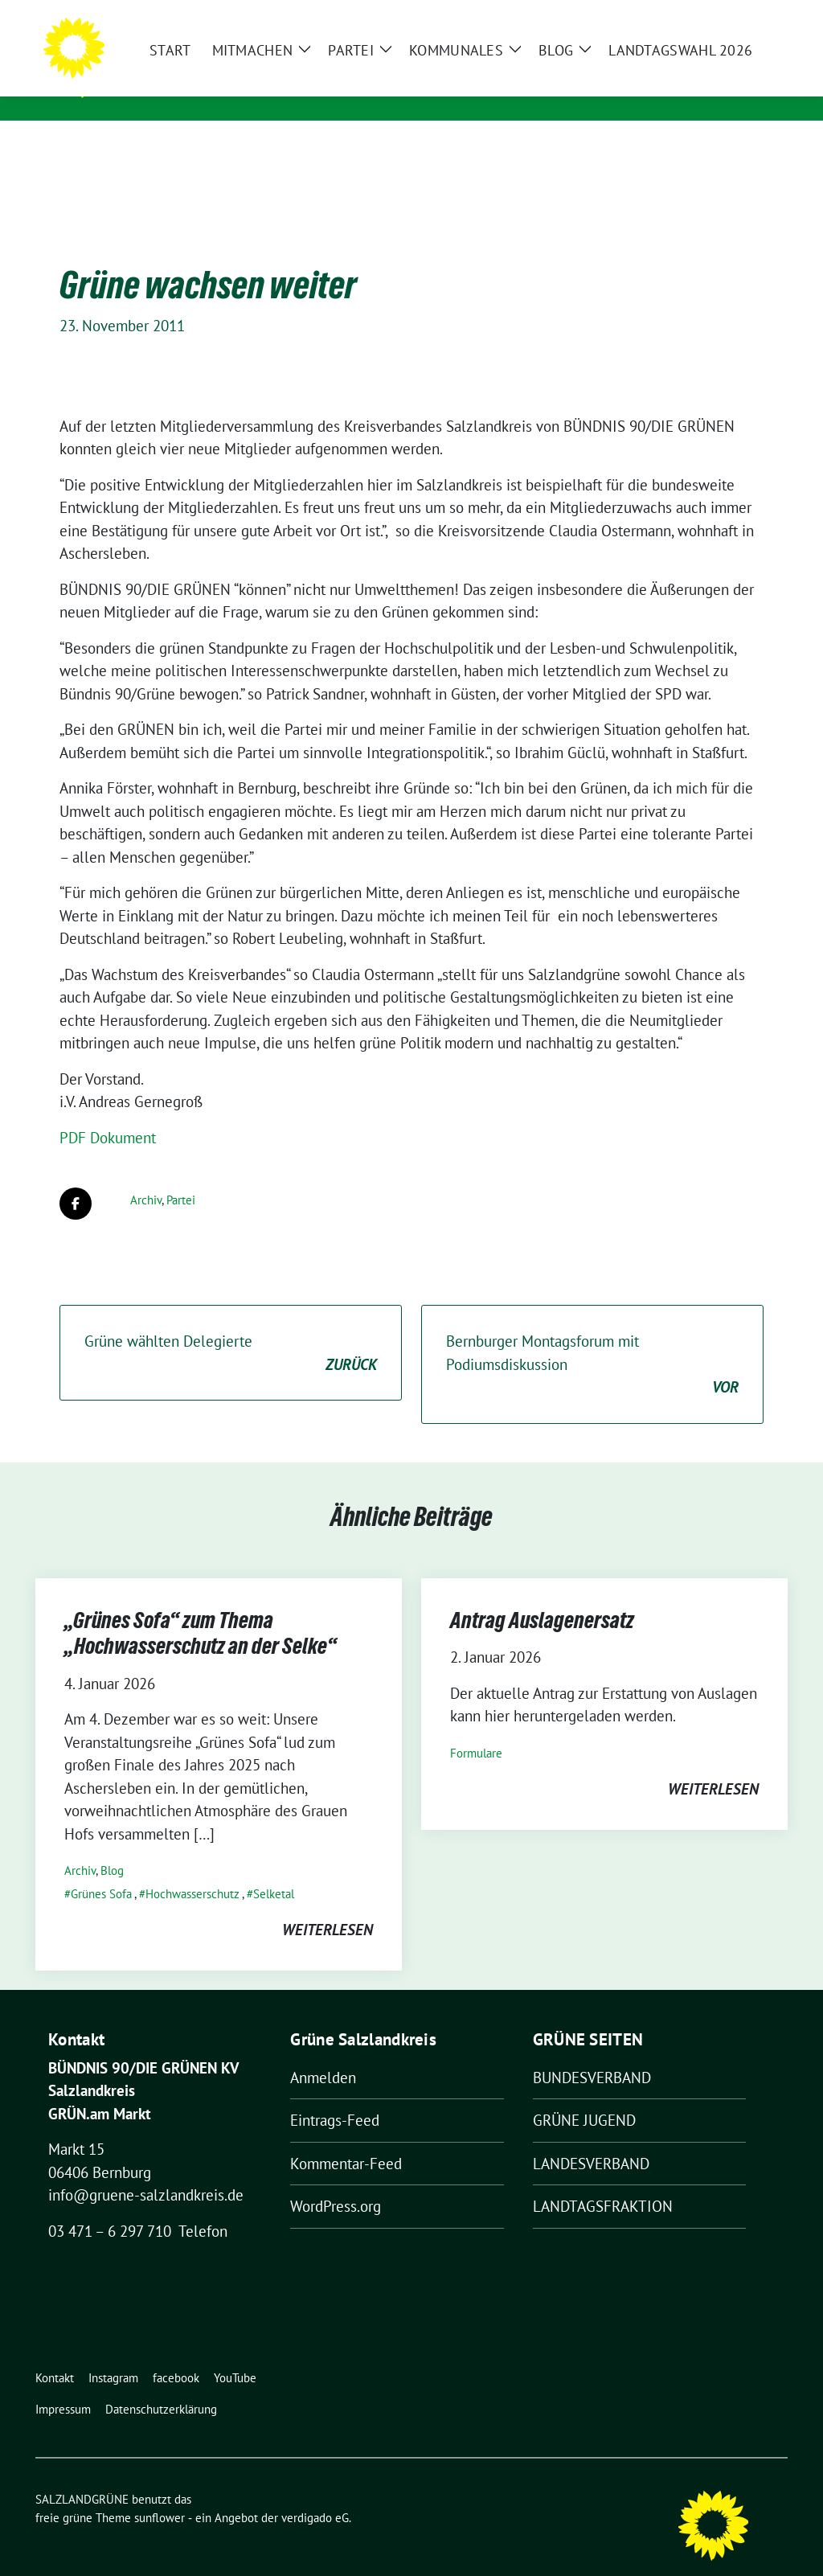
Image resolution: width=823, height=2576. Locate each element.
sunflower (159, 2492)
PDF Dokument (107, 1112)
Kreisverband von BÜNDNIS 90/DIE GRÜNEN (271, 88)
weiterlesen (327, 1904)
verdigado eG (315, 2492)
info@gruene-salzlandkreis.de (146, 2170)
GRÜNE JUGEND (584, 2095)
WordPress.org (335, 2181)
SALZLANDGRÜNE (186, 65)
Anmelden (323, 2052)
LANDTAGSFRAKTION (603, 2181)
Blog (112, 1845)
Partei (180, 1175)
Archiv (146, 1175)
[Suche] (736, 15)
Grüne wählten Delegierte (230, 1328)
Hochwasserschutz (192, 1869)
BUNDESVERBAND (592, 2052)
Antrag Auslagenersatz (542, 1595)
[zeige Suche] (759, 15)
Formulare (476, 1728)
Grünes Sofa (101, 1869)
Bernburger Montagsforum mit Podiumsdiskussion (592, 1340)
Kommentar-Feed (346, 2138)
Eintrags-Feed (334, 2095)
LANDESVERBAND (591, 2138)
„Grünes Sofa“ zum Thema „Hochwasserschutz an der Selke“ (200, 1608)
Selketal (273, 1869)
